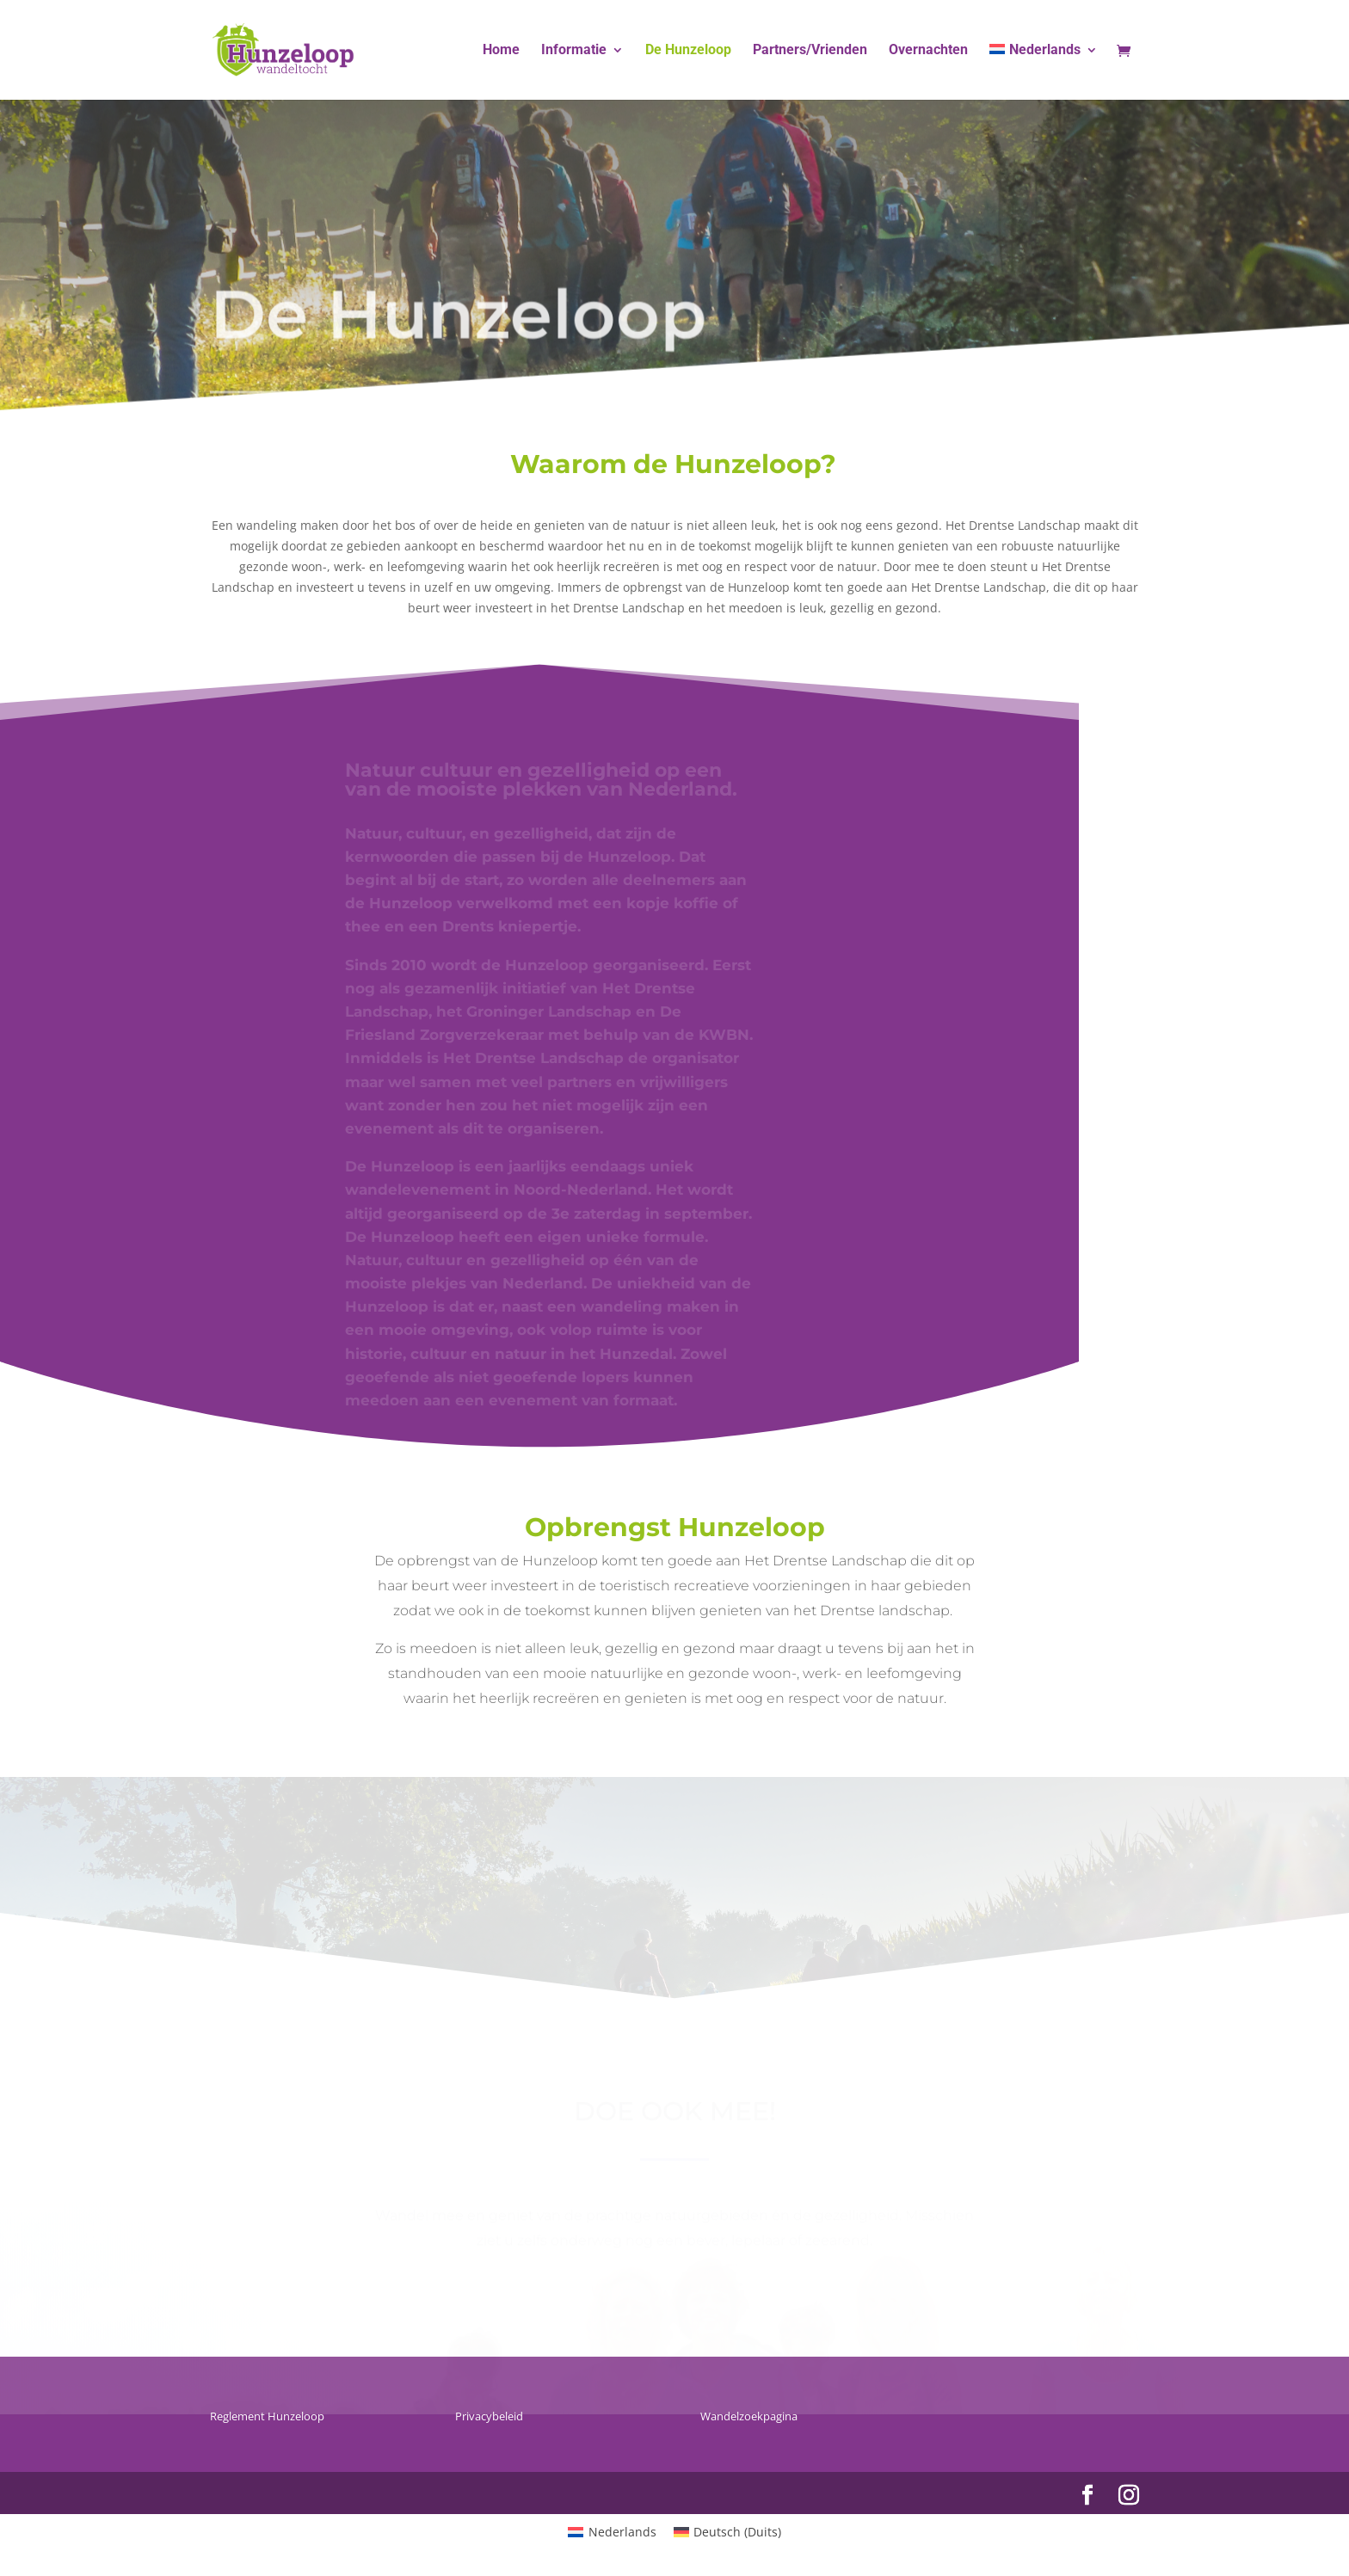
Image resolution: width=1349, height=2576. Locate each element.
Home (501, 51)
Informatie (574, 51)
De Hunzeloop (688, 51)
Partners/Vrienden (810, 51)
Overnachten (928, 51)
